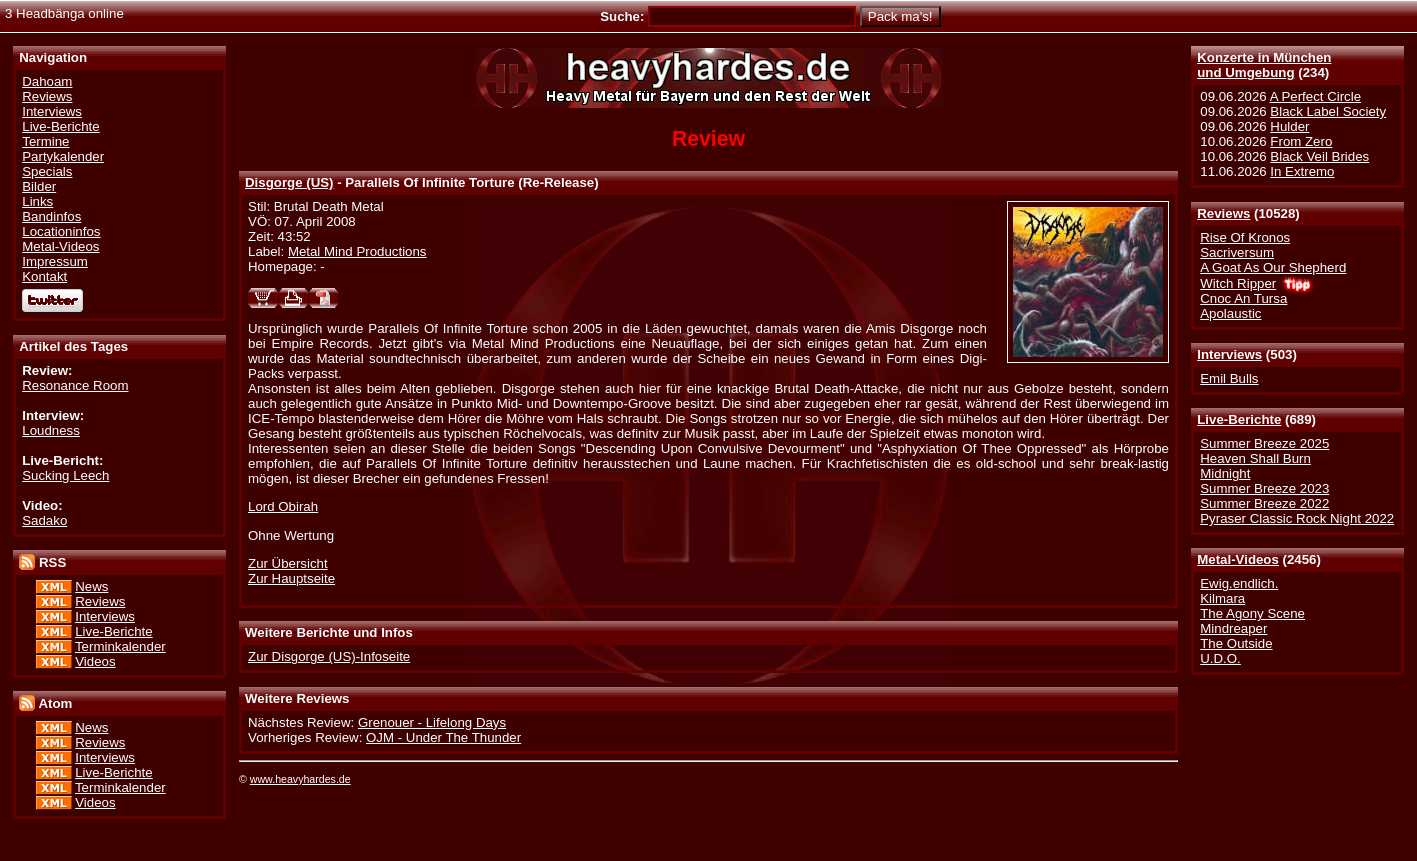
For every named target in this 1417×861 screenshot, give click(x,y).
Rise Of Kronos (1245, 237)
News (91, 586)
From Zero (1301, 141)
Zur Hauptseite (291, 578)
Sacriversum (1237, 252)
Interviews (1229, 354)
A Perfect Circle (1315, 96)
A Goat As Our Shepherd (1273, 267)
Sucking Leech (65, 475)
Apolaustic (1230, 313)
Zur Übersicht (288, 563)
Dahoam (47, 81)
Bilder (39, 186)
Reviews (1223, 213)
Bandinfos (51, 216)
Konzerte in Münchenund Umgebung (1264, 65)
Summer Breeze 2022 (1264, 503)
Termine (45, 141)
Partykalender (63, 156)
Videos (95, 661)
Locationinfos (61, 231)
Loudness (51, 430)
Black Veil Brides (1319, 156)
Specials (47, 171)
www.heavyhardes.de (300, 779)
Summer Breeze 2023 (1264, 488)
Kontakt (44, 276)
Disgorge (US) (289, 182)
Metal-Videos (1238, 559)
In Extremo (1302, 171)
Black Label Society (1328, 111)
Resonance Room (75, 385)
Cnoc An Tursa (1243, 298)
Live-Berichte (1239, 419)
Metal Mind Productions (357, 251)
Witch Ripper (1238, 283)
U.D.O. (1220, 658)
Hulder (1289, 126)
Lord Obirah (283, 506)
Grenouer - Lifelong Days (432, 722)
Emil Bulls (1229, 378)
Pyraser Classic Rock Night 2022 (1297, 518)
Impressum (55, 261)
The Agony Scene (1252, 613)
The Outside (1236, 643)
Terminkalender (120, 646)
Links (37, 201)
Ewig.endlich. (1239, 583)
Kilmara (1222, 598)
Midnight (1225, 473)
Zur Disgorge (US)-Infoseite (329, 656)
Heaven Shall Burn (1255, 458)
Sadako (44, 520)
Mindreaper (1233, 628)
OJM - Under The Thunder (443, 737)
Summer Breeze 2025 (1264, 443)
